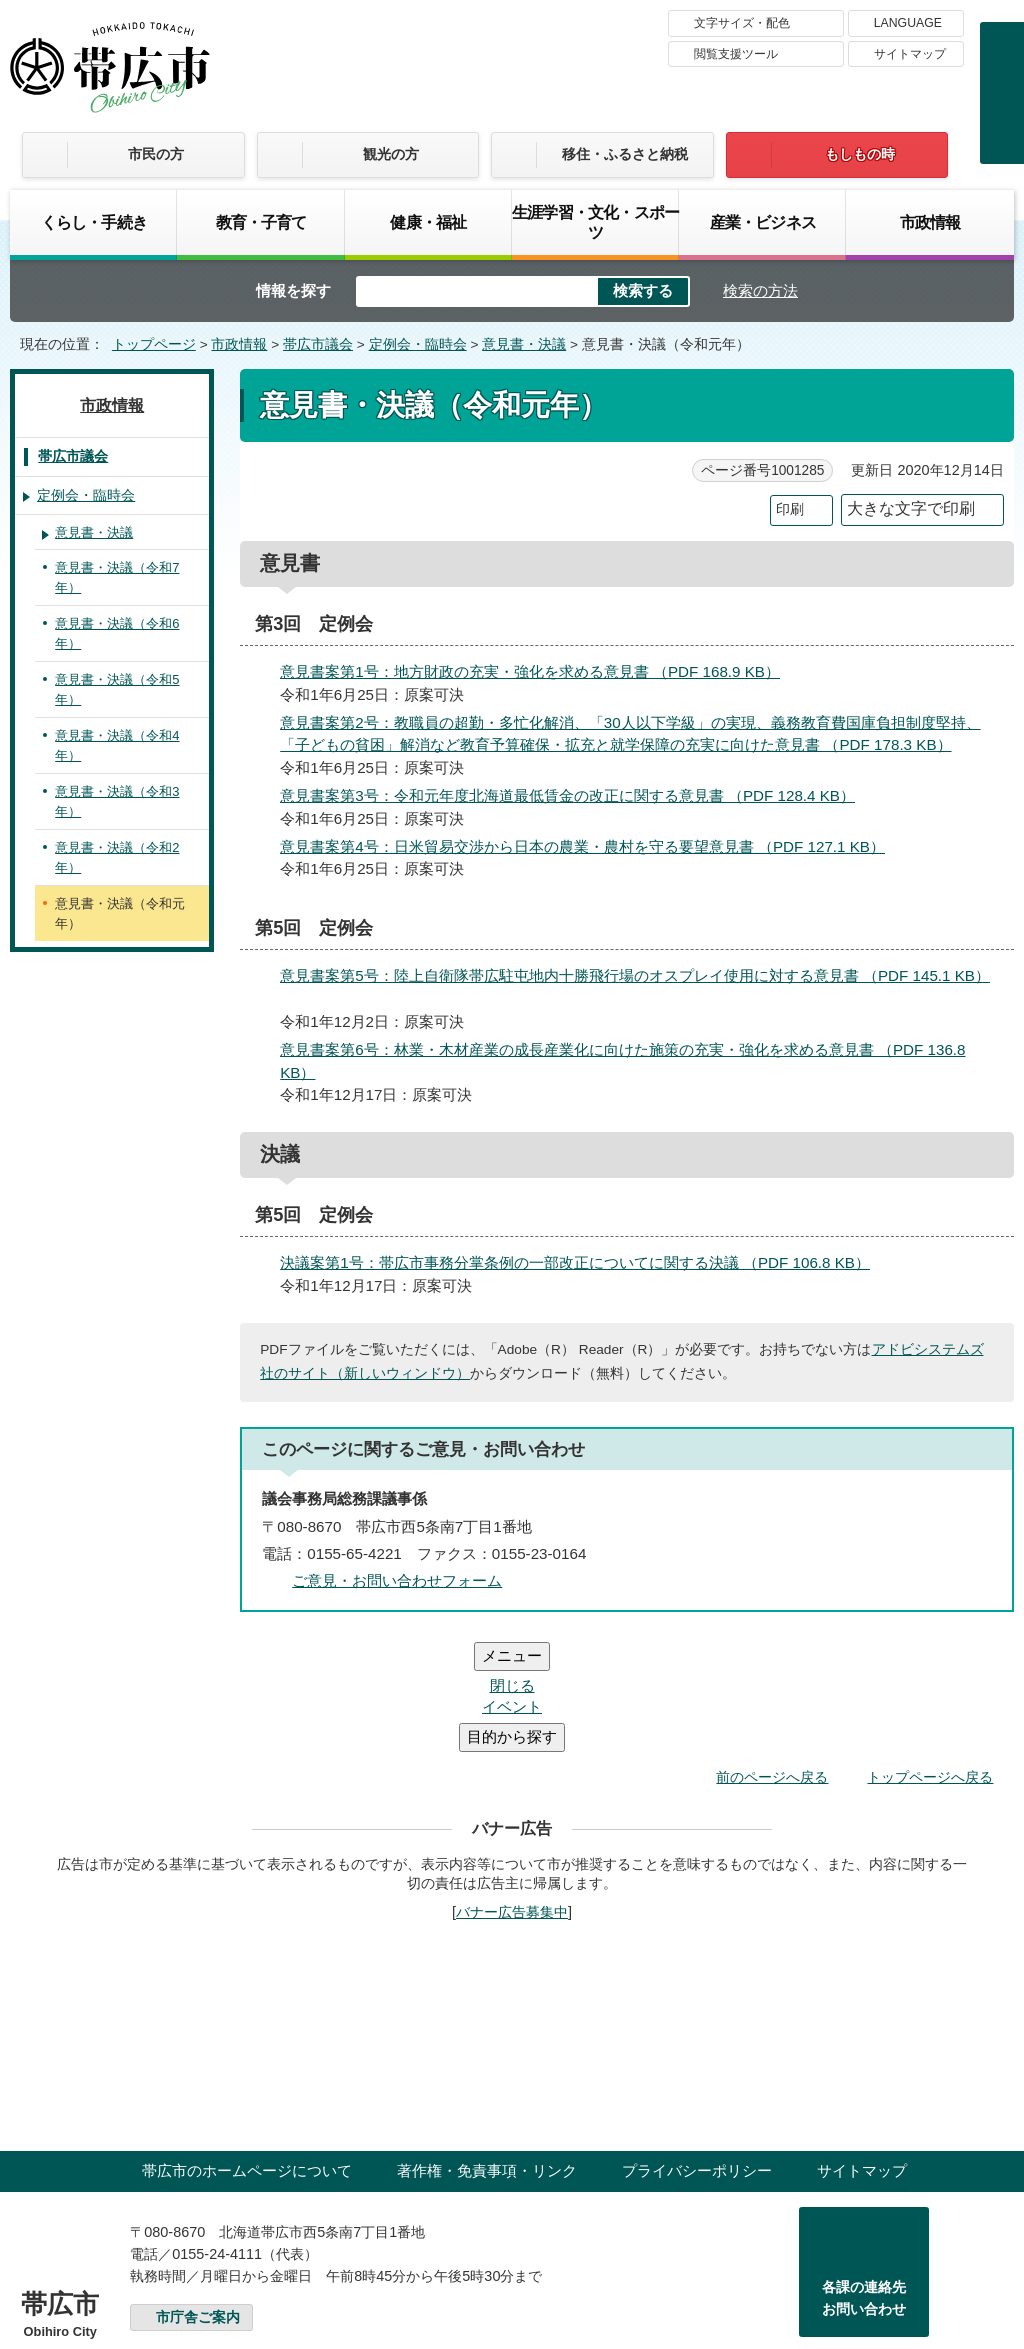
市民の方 (156, 154)
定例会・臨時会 (418, 344)
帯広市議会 (318, 344)
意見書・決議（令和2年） (117, 857)
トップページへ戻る (930, 1657)
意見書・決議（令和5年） (117, 689)
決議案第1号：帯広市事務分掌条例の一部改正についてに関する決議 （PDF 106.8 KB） (583, 1262)
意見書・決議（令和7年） (117, 577)
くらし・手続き (94, 222)
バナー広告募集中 (512, 1792)
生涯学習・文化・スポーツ (595, 222)
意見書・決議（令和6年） (117, 633)
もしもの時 (860, 154)
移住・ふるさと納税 (625, 154)
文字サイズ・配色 (742, 23)
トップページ (154, 344)
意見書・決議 (524, 344)
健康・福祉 (428, 222)
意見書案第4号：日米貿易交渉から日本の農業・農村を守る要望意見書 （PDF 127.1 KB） (591, 846)
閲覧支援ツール (736, 54)
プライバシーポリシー (697, 2050)
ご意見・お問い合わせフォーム (397, 1580)
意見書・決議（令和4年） (117, 745)
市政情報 (930, 222)
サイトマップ (910, 54)
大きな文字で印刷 (911, 508)
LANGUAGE (908, 23)
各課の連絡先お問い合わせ (864, 2178)
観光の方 (391, 154)
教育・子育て (261, 222)
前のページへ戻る (772, 1657)
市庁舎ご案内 (198, 2197)
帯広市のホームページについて (247, 2050)
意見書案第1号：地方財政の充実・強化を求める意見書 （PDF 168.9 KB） (538, 671)
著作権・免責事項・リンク (487, 2050)
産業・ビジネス (763, 222)
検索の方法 (760, 290)
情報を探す (293, 290)
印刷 (790, 509)
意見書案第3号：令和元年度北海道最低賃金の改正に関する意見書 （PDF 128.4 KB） (576, 795)
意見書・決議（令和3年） (117, 801)
